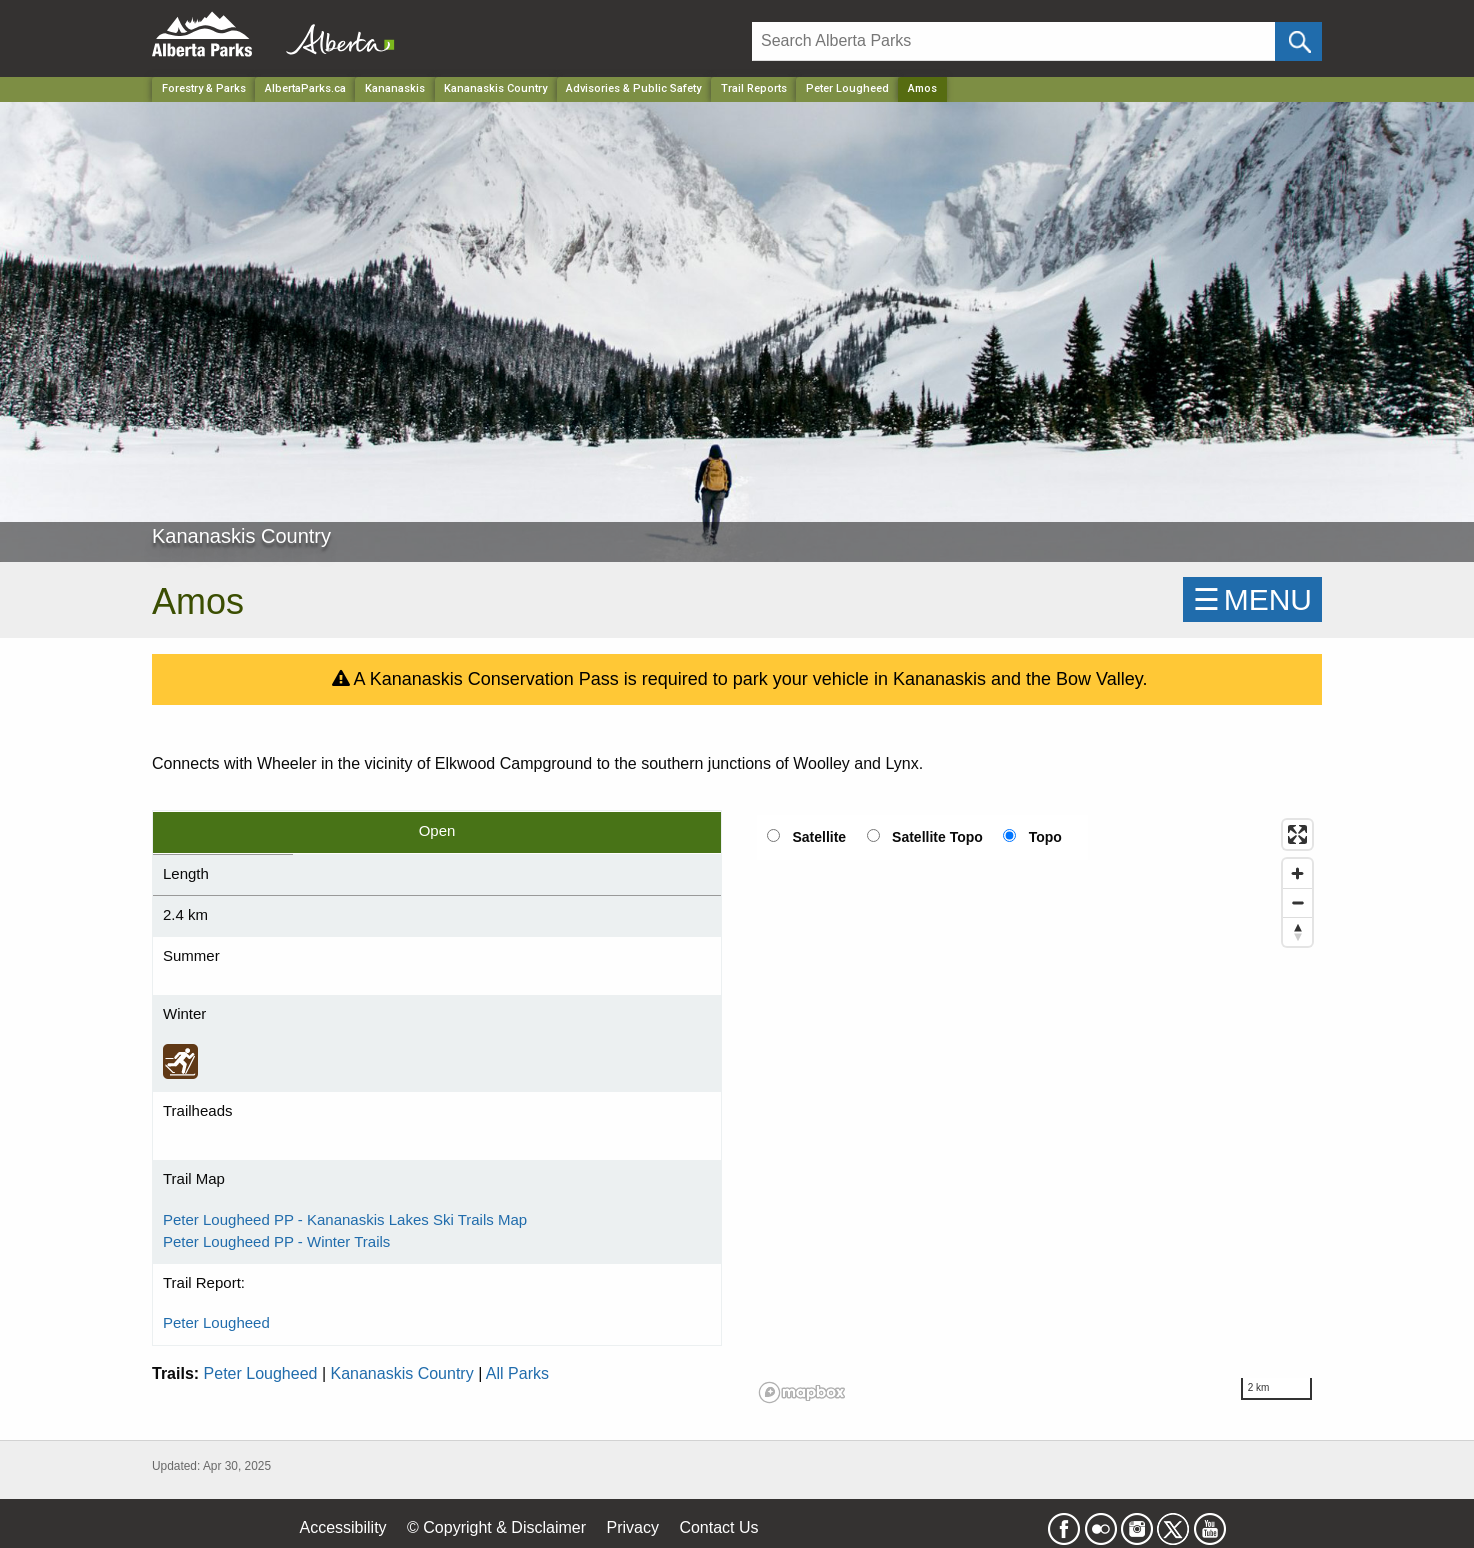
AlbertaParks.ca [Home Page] (305, 88)
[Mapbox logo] (802, 1392)
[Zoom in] (1297, 873)
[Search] (1013, 41)
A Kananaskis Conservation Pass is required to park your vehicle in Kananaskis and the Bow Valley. (740, 679)
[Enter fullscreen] (1297, 834)
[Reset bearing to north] (1297, 931)
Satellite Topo (937, 837)
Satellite (819, 837)
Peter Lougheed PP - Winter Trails (276, 1241)
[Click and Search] (1298, 41)
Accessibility (342, 1527)
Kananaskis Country (402, 1373)
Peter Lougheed (847, 88)
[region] (1037, 1110)
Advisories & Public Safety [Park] (633, 88)
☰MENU (1252, 599)
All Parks (517, 1373)
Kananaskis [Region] (395, 88)
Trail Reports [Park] (754, 88)
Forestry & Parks (204, 88)
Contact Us (718, 1527)
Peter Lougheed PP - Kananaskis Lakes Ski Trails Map (345, 1219)
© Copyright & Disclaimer (496, 1527)
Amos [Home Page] (922, 88)
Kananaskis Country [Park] (495, 88)
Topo (1045, 837)
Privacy (632, 1527)
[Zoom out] (1297, 902)
